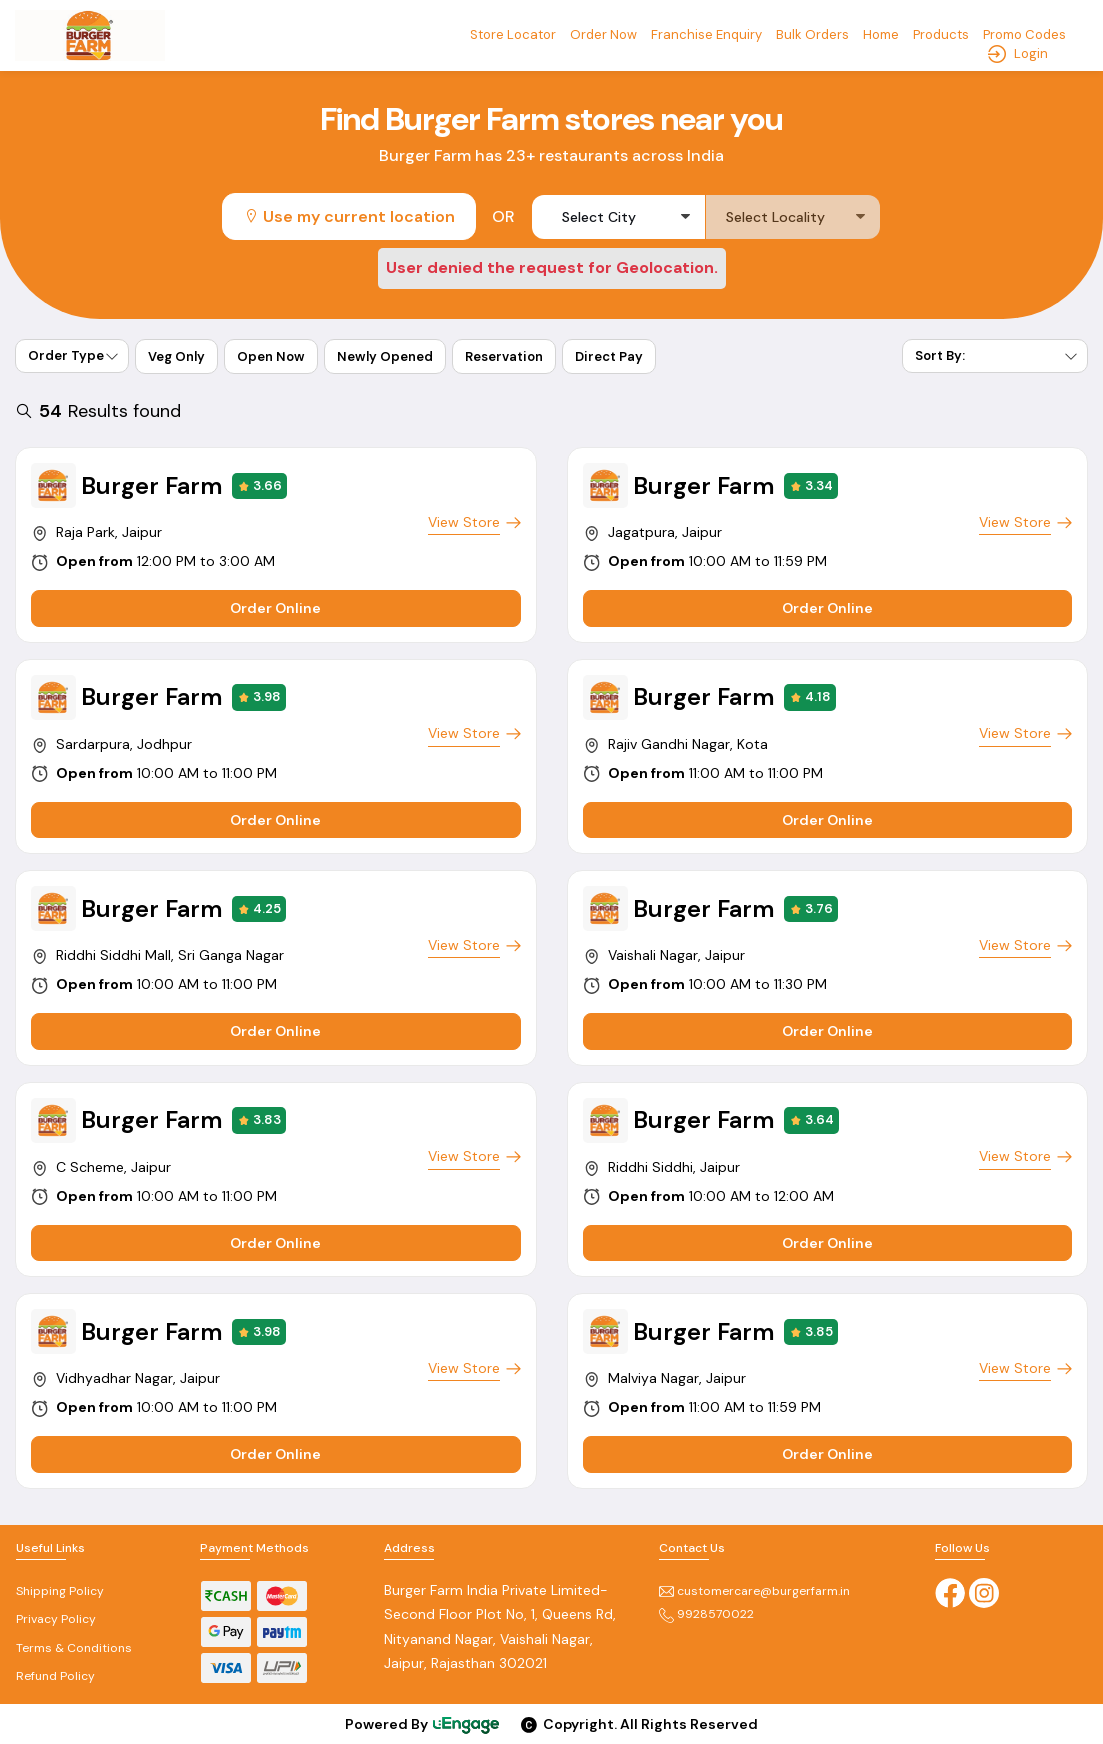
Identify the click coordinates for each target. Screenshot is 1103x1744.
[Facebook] (950, 1591)
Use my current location (349, 216)
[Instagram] (984, 1591)
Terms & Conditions (74, 1648)
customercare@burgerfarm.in (754, 1591)
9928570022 (706, 1614)
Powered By (423, 1725)
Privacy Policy (56, 1619)
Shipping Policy (60, 1591)
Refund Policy (55, 1676)
